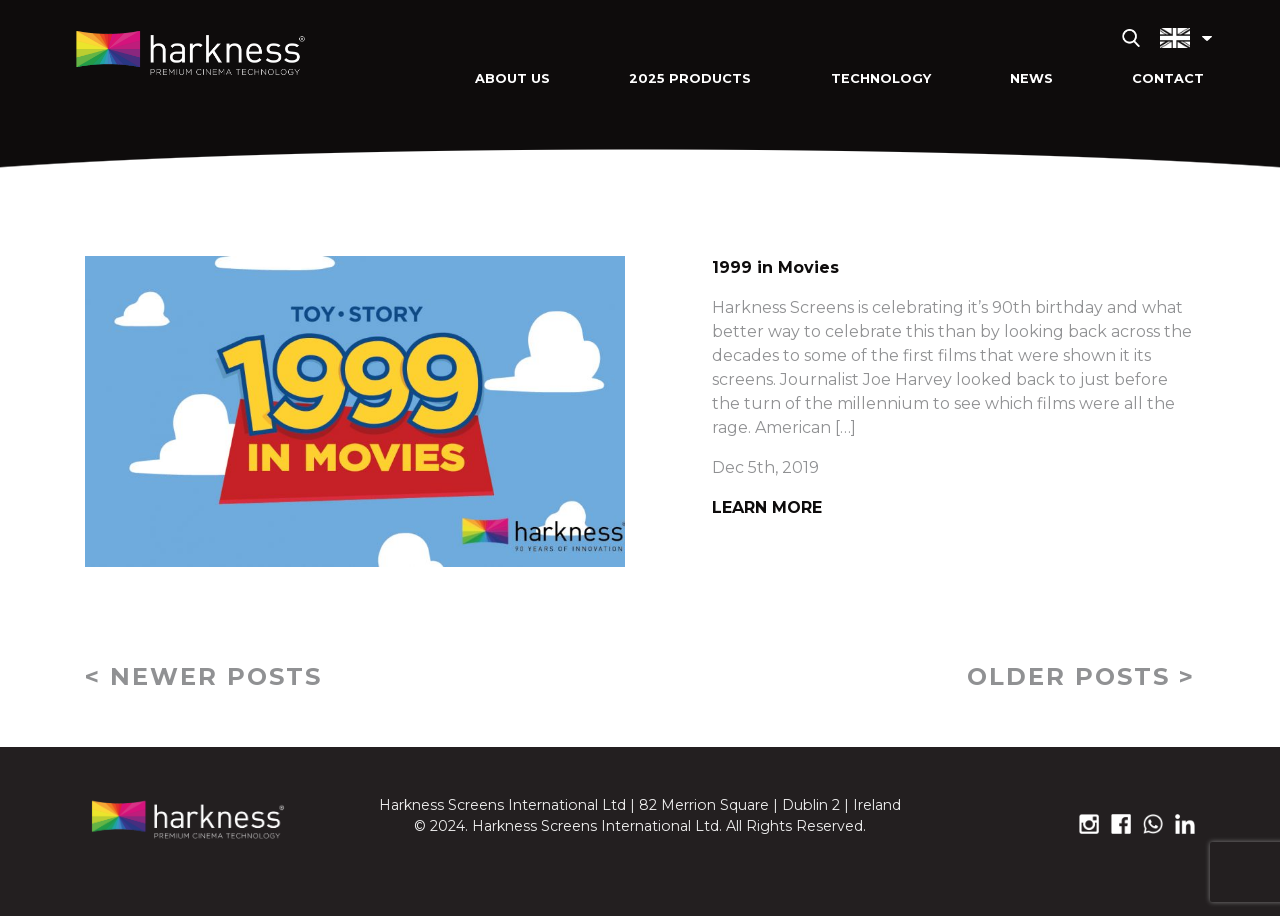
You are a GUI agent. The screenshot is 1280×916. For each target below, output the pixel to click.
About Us (512, 78)
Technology (881, 78)
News (1031, 78)
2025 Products (690, 78)
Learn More (767, 507)
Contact (1168, 78)
